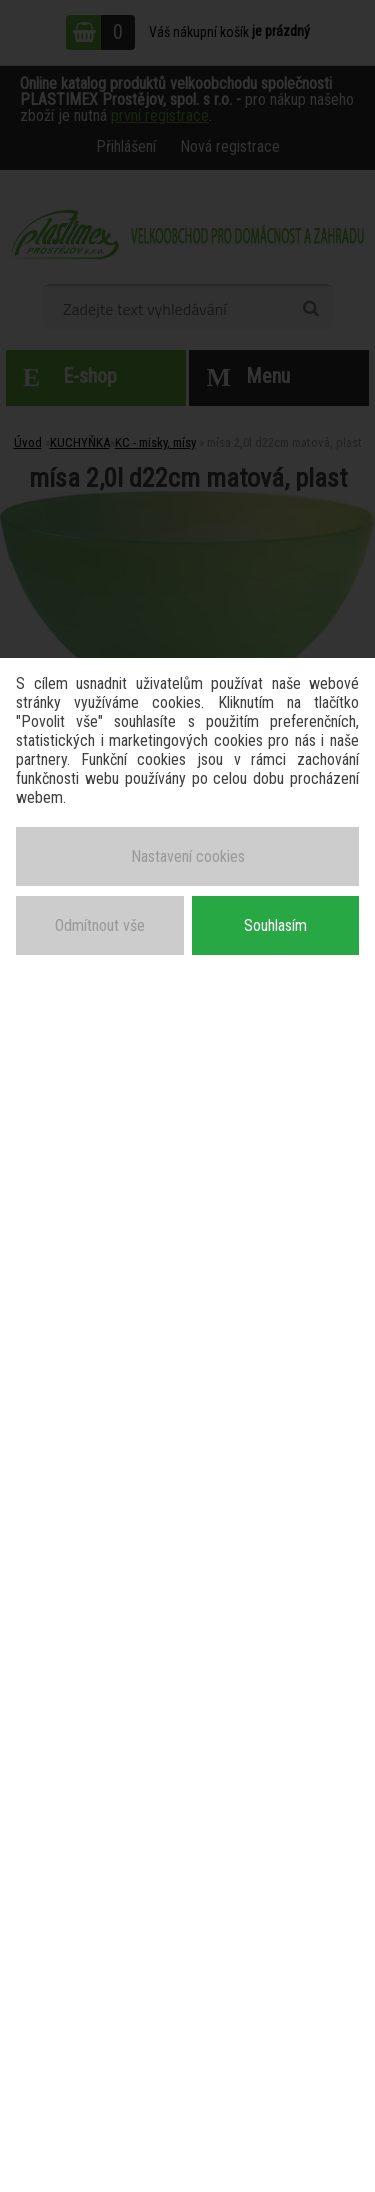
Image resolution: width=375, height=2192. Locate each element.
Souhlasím (275, 925)
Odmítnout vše (100, 925)
